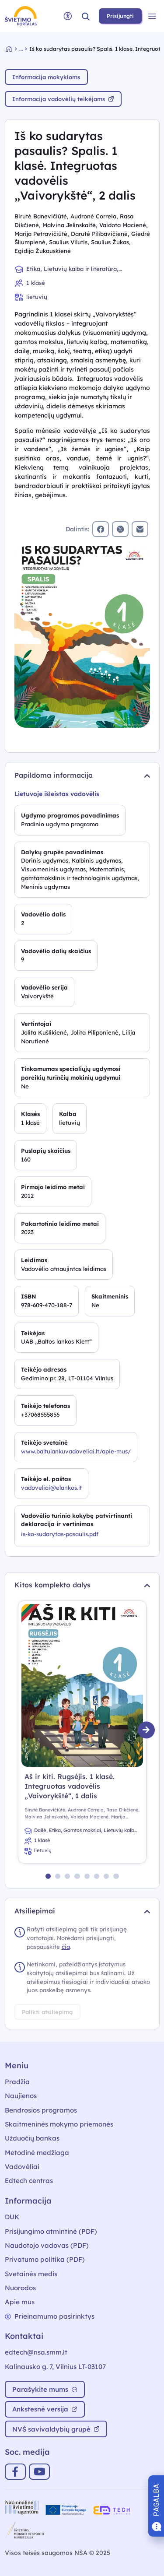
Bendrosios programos (41, 2110)
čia (66, 1946)
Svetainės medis (31, 2274)
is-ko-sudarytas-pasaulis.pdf (59, 1533)
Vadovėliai (22, 2166)
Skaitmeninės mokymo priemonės (59, 2124)
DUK (12, 2217)
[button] (85, 16)
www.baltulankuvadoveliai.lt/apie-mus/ (76, 1451)
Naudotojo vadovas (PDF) (47, 2245)
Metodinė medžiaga (37, 2152)
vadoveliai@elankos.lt (51, 1487)
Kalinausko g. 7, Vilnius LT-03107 (55, 2366)
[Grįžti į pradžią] (13, 49)
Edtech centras (29, 2180)
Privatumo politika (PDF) (45, 2259)
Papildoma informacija (82, 775)
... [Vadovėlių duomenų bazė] (21, 49)
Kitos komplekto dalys (82, 1584)
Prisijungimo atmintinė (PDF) (51, 2231)
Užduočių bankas (32, 2138)
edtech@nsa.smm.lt (36, 2352)
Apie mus (20, 2302)
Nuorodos (20, 2288)
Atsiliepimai (82, 1910)
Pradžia (17, 2082)
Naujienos (21, 2096)
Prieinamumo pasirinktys (50, 2316)
